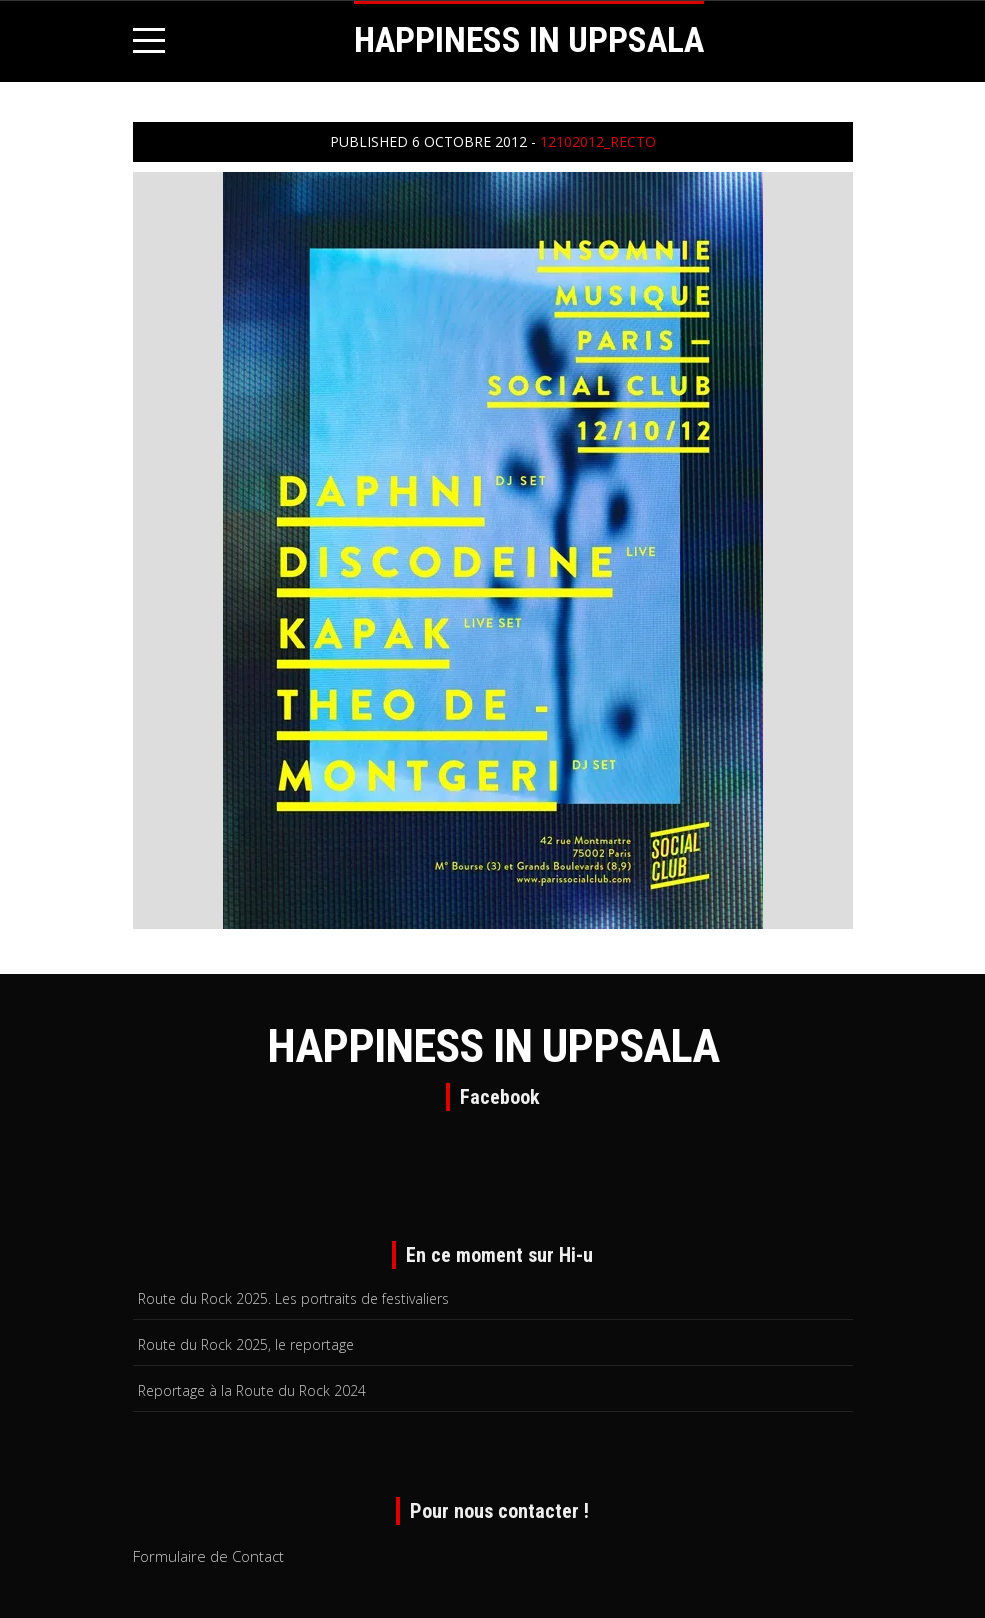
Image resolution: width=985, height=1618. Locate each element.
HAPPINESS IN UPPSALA (529, 40)
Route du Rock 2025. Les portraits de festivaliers (293, 1298)
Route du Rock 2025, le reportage (246, 1344)
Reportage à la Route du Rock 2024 (252, 1390)
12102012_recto (598, 141)
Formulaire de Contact (208, 1556)
